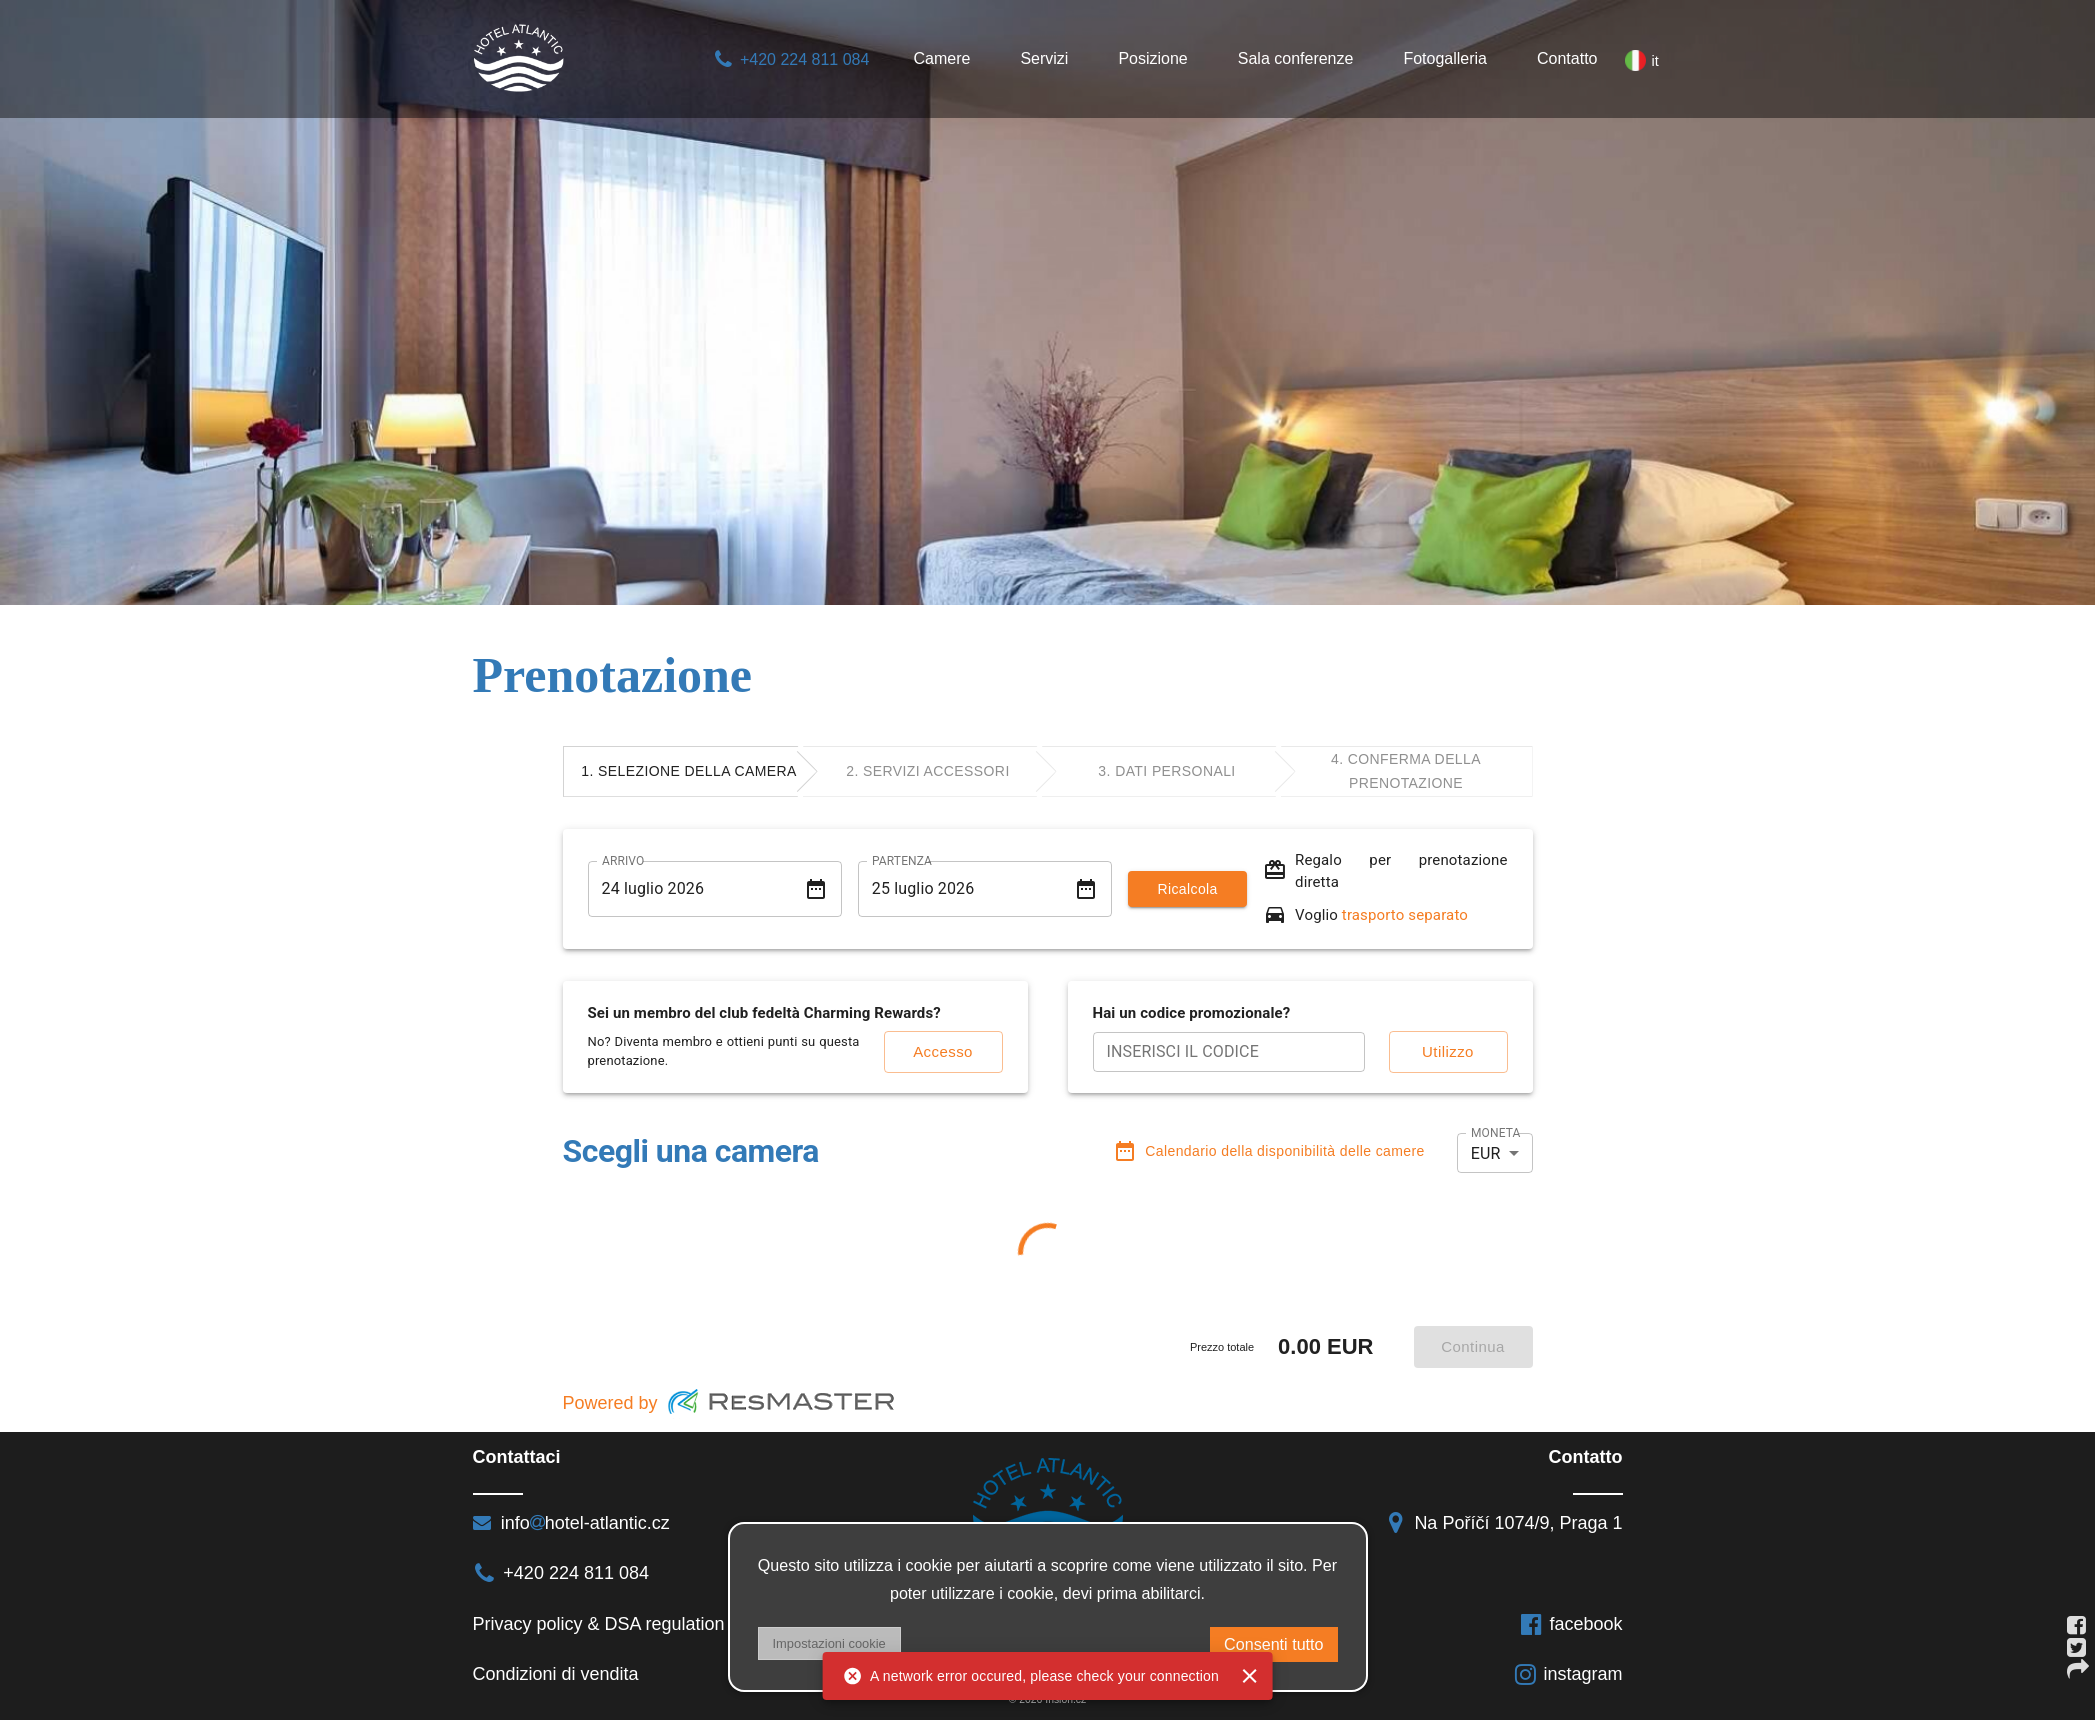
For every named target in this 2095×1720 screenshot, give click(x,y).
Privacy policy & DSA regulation (599, 1624)
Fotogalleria (1445, 58)
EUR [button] (1486, 1153)
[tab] (690, 771)
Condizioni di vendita (556, 1674)
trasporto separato (1405, 915)
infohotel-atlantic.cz (571, 1523)
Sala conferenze (1296, 58)
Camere (941, 58)
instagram (1568, 1674)
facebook (1571, 1624)
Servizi (1044, 58)
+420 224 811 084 (791, 59)
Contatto (1567, 58)
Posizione (1152, 58)
